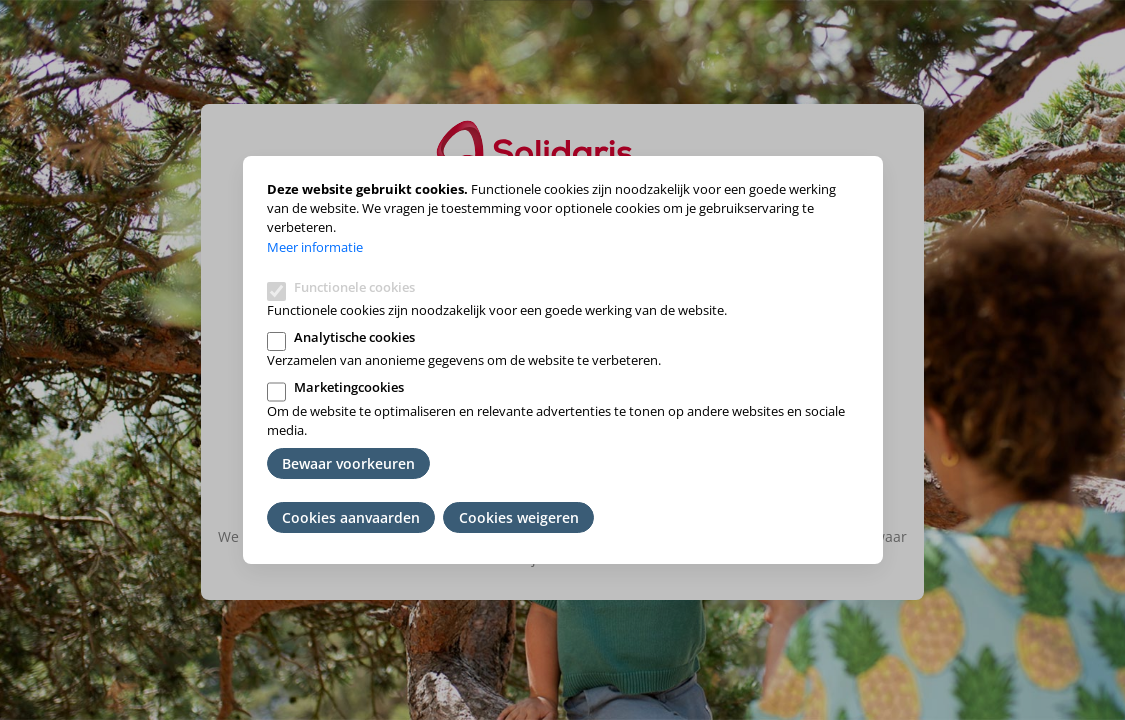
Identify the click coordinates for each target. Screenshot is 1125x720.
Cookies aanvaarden (351, 517)
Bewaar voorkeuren (348, 463)
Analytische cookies (354, 337)
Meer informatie (315, 247)
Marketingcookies (349, 387)
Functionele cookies (354, 287)
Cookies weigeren (519, 517)
